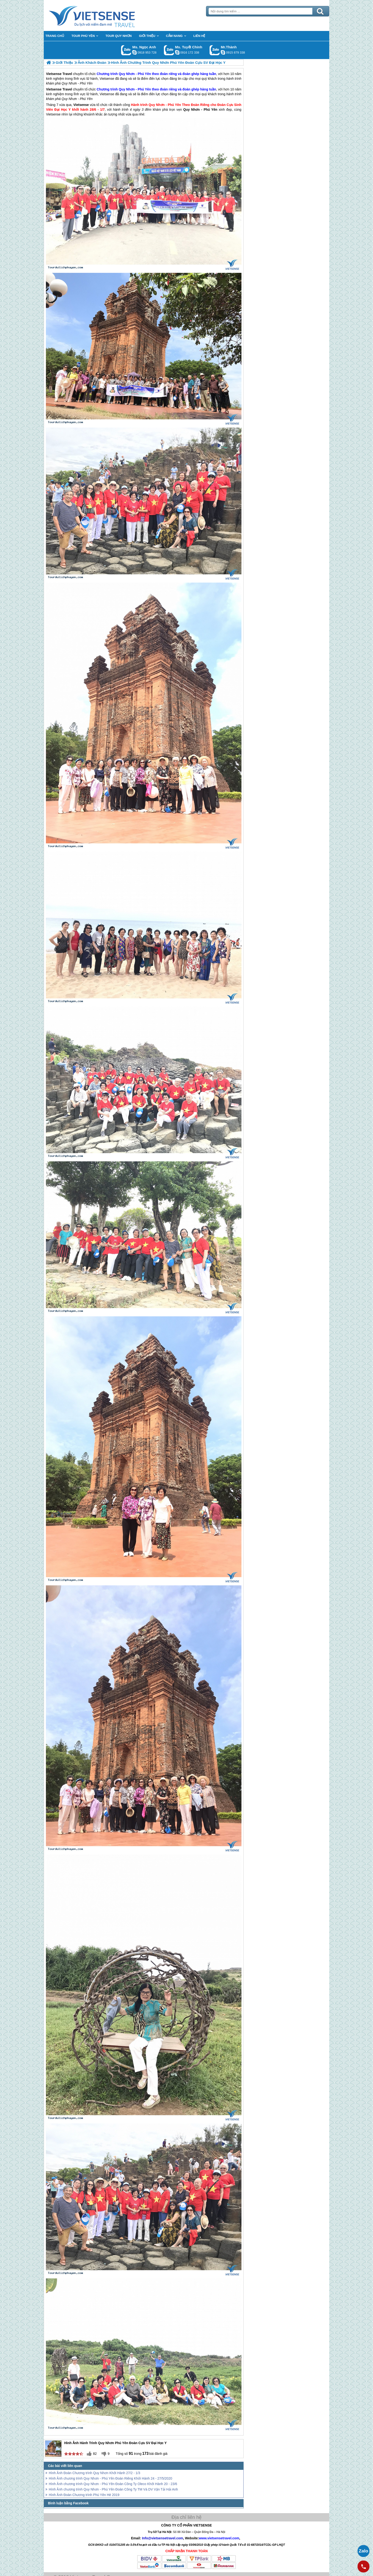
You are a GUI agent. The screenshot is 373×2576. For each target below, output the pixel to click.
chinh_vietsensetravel (177, 52)
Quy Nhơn (127, 89)
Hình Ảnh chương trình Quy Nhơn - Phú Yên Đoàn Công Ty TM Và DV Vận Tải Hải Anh (113, 2489)
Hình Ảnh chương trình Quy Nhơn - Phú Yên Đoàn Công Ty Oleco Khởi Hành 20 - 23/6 (113, 2484)
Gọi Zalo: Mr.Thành (214, 50)
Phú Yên (144, 89)
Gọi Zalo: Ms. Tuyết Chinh (169, 50)
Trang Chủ (104, 15)
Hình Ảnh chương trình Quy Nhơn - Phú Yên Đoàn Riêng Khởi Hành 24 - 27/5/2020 (110, 2478)
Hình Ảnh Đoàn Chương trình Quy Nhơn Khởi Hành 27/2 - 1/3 (94, 2473)
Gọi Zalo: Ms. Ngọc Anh (126, 50)
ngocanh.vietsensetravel (134, 52)
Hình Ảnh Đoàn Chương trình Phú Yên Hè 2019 (84, 2495)
